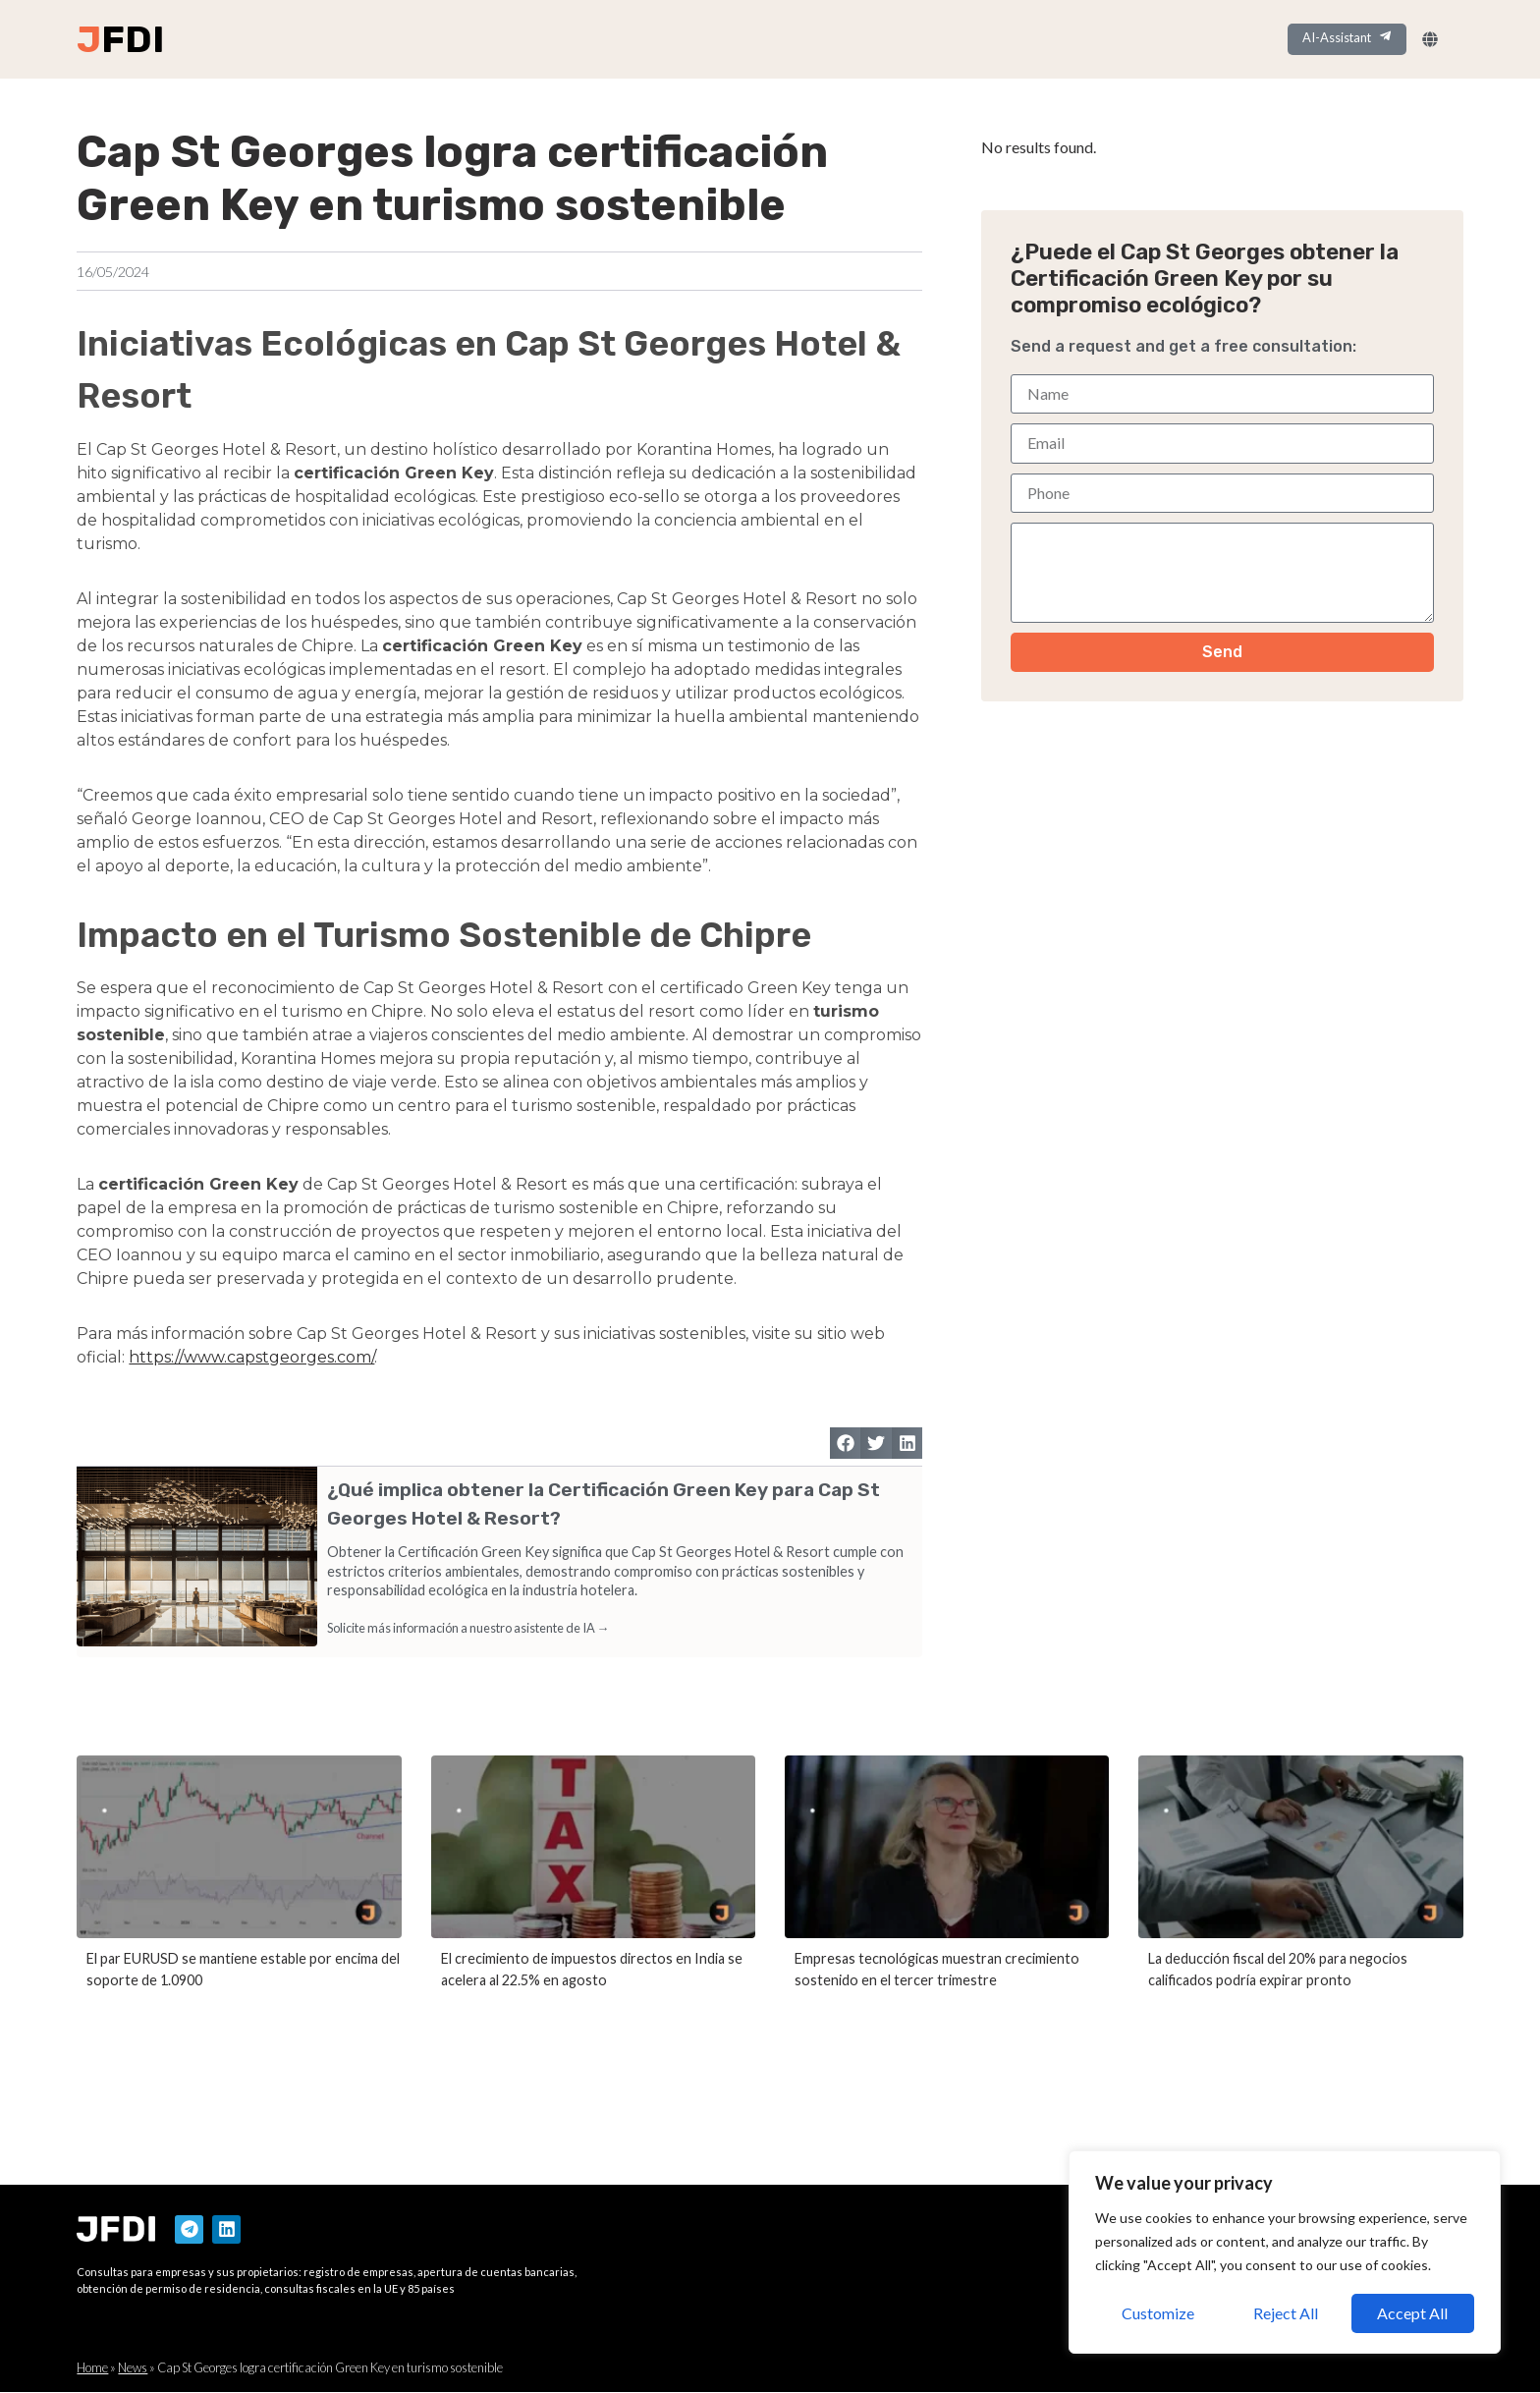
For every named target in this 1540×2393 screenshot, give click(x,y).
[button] (845, 1445)
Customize (1157, 2313)
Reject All (1285, 2313)
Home (92, 2368)
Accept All (1413, 2313)
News (132, 2368)
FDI (132, 39)
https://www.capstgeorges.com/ (251, 1359)
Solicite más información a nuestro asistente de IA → (468, 1630)
